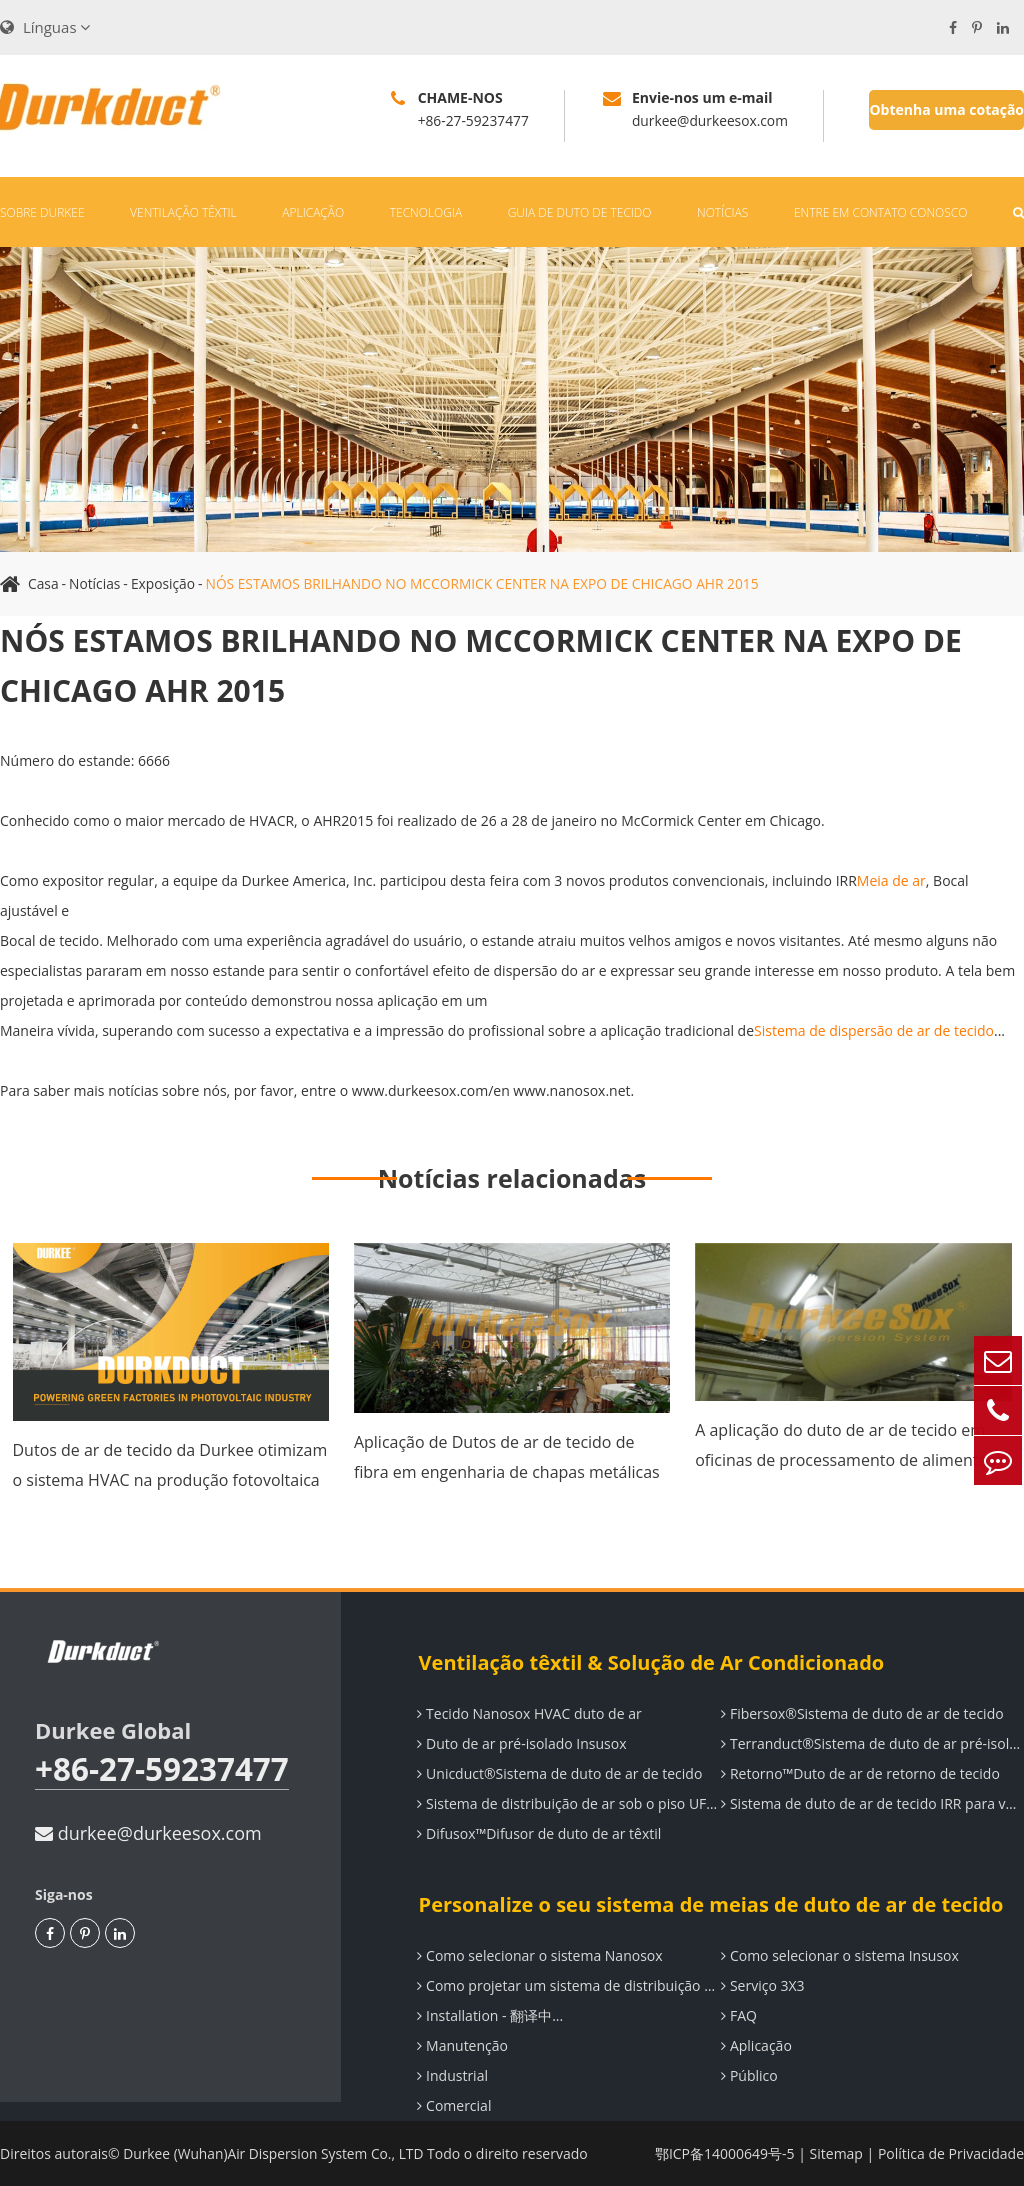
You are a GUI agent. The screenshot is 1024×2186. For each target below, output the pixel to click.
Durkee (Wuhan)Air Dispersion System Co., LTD (275, 2153)
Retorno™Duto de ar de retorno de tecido (859, 1773)
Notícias (722, 212)
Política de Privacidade (951, 2153)
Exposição (164, 583)
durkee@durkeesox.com (148, 1833)
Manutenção (461, 2045)
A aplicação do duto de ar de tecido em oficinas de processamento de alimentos (845, 1445)
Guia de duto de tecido (580, 212)
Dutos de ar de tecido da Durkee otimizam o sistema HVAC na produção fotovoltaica (170, 1465)
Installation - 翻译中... (489, 2015)
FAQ (738, 2015)
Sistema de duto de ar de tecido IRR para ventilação (872, 1803)
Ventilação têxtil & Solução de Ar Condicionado (649, 1662)
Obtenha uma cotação (946, 109)
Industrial (451, 2075)
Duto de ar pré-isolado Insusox (520, 1743)
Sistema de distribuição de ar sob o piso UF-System (568, 1803)
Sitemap (836, 2153)
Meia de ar (891, 880)
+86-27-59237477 (164, 1769)
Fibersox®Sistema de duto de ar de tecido (861, 1713)
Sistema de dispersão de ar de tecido (874, 1030)
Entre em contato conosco (881, 212)
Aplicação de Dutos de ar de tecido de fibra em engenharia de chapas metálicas (507, 1457)
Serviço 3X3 (761, 1985)
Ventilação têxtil (183, 212)
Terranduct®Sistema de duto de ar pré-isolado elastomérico (872, 1743)
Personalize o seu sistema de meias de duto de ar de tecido (708, 1904)
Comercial (453, 2105)
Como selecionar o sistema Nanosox (538, 1955)
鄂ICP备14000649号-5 (725, 2153)
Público (748, 2075)
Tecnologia (426, 212)
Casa (43, 583)
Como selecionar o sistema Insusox (839, 1955)
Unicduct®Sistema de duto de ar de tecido (558, 1773)
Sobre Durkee (42, 212)
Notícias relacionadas (512, 1178)
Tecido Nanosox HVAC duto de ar (528, 1713)
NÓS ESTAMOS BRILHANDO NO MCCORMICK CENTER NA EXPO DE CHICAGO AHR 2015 (489, 583)
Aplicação (313, 212)
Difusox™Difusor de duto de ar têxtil (538, 1833)
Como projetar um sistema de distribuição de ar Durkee (568, 1985)
